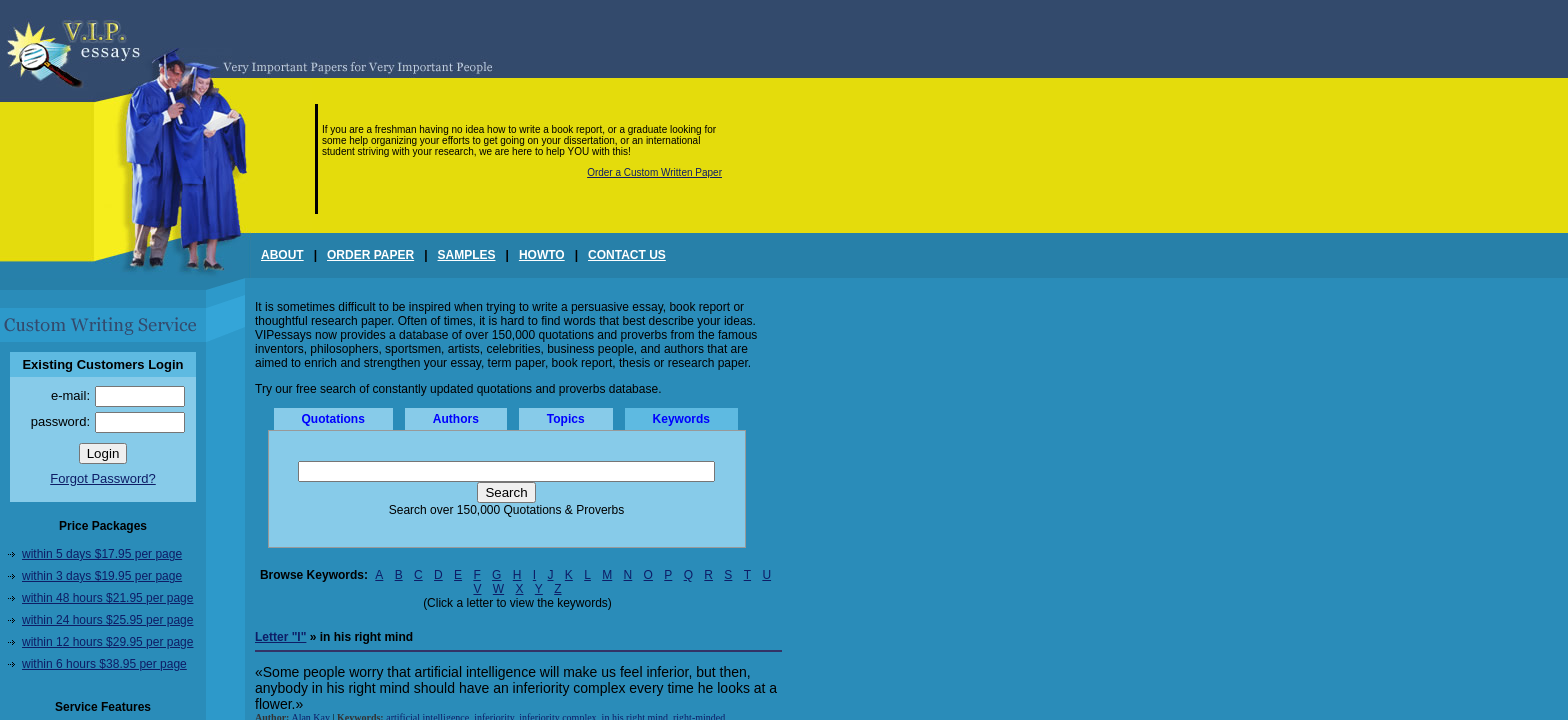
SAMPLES (467, 255)
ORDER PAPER (370, 255)
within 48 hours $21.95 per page (107, 598)
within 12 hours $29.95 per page (107, 642)
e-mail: (70, 395)
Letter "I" (280, 637)
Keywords (681, 419)
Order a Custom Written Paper (654, 172)
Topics (566, 419)
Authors (456, 419)
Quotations (333, 419)
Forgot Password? (103, 478)
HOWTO (542, 255)
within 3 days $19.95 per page (102, 576)
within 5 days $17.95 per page (102, 554)
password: (60, 421)
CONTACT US (627, 255)
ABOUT (282, 255)
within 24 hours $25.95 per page (107, 620)
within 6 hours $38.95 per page (104, 664)
